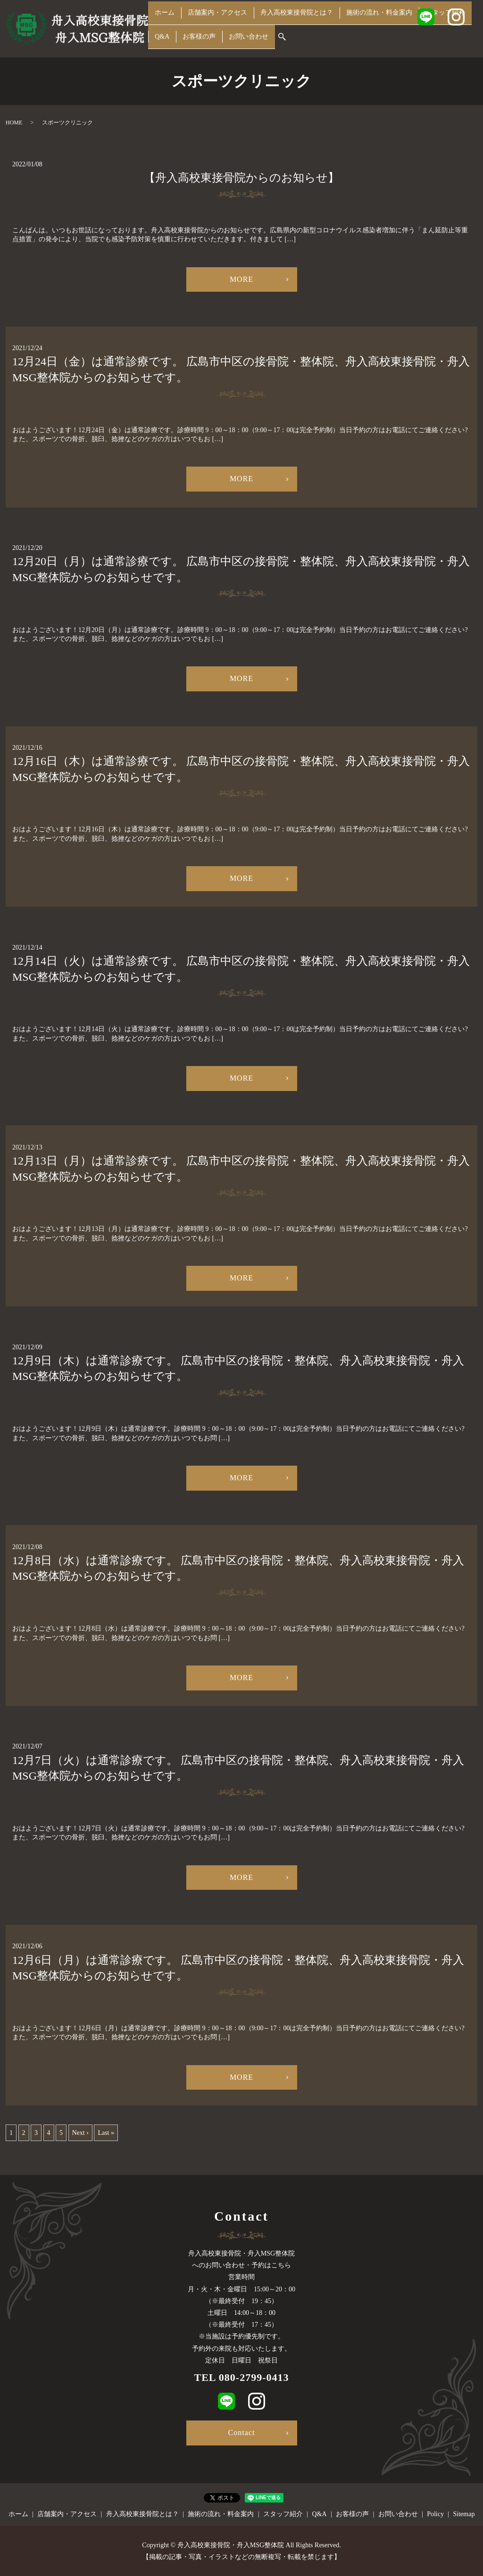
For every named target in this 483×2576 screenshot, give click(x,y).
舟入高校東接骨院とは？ (294, 26)
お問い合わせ (243, 41)
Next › (80, 2132)
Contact (241, 2432)
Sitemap (464, 2514)
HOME (14, 122)
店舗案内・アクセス (215, 26)
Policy (435, 2514)
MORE (241, 279)
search (276, 41)
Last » (106, 2132)
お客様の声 (195, 41)
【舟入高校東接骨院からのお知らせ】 (241, 178)
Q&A (161, 41)
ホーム (163, 26)
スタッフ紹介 (443, 26)
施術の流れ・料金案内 (377, 26)
